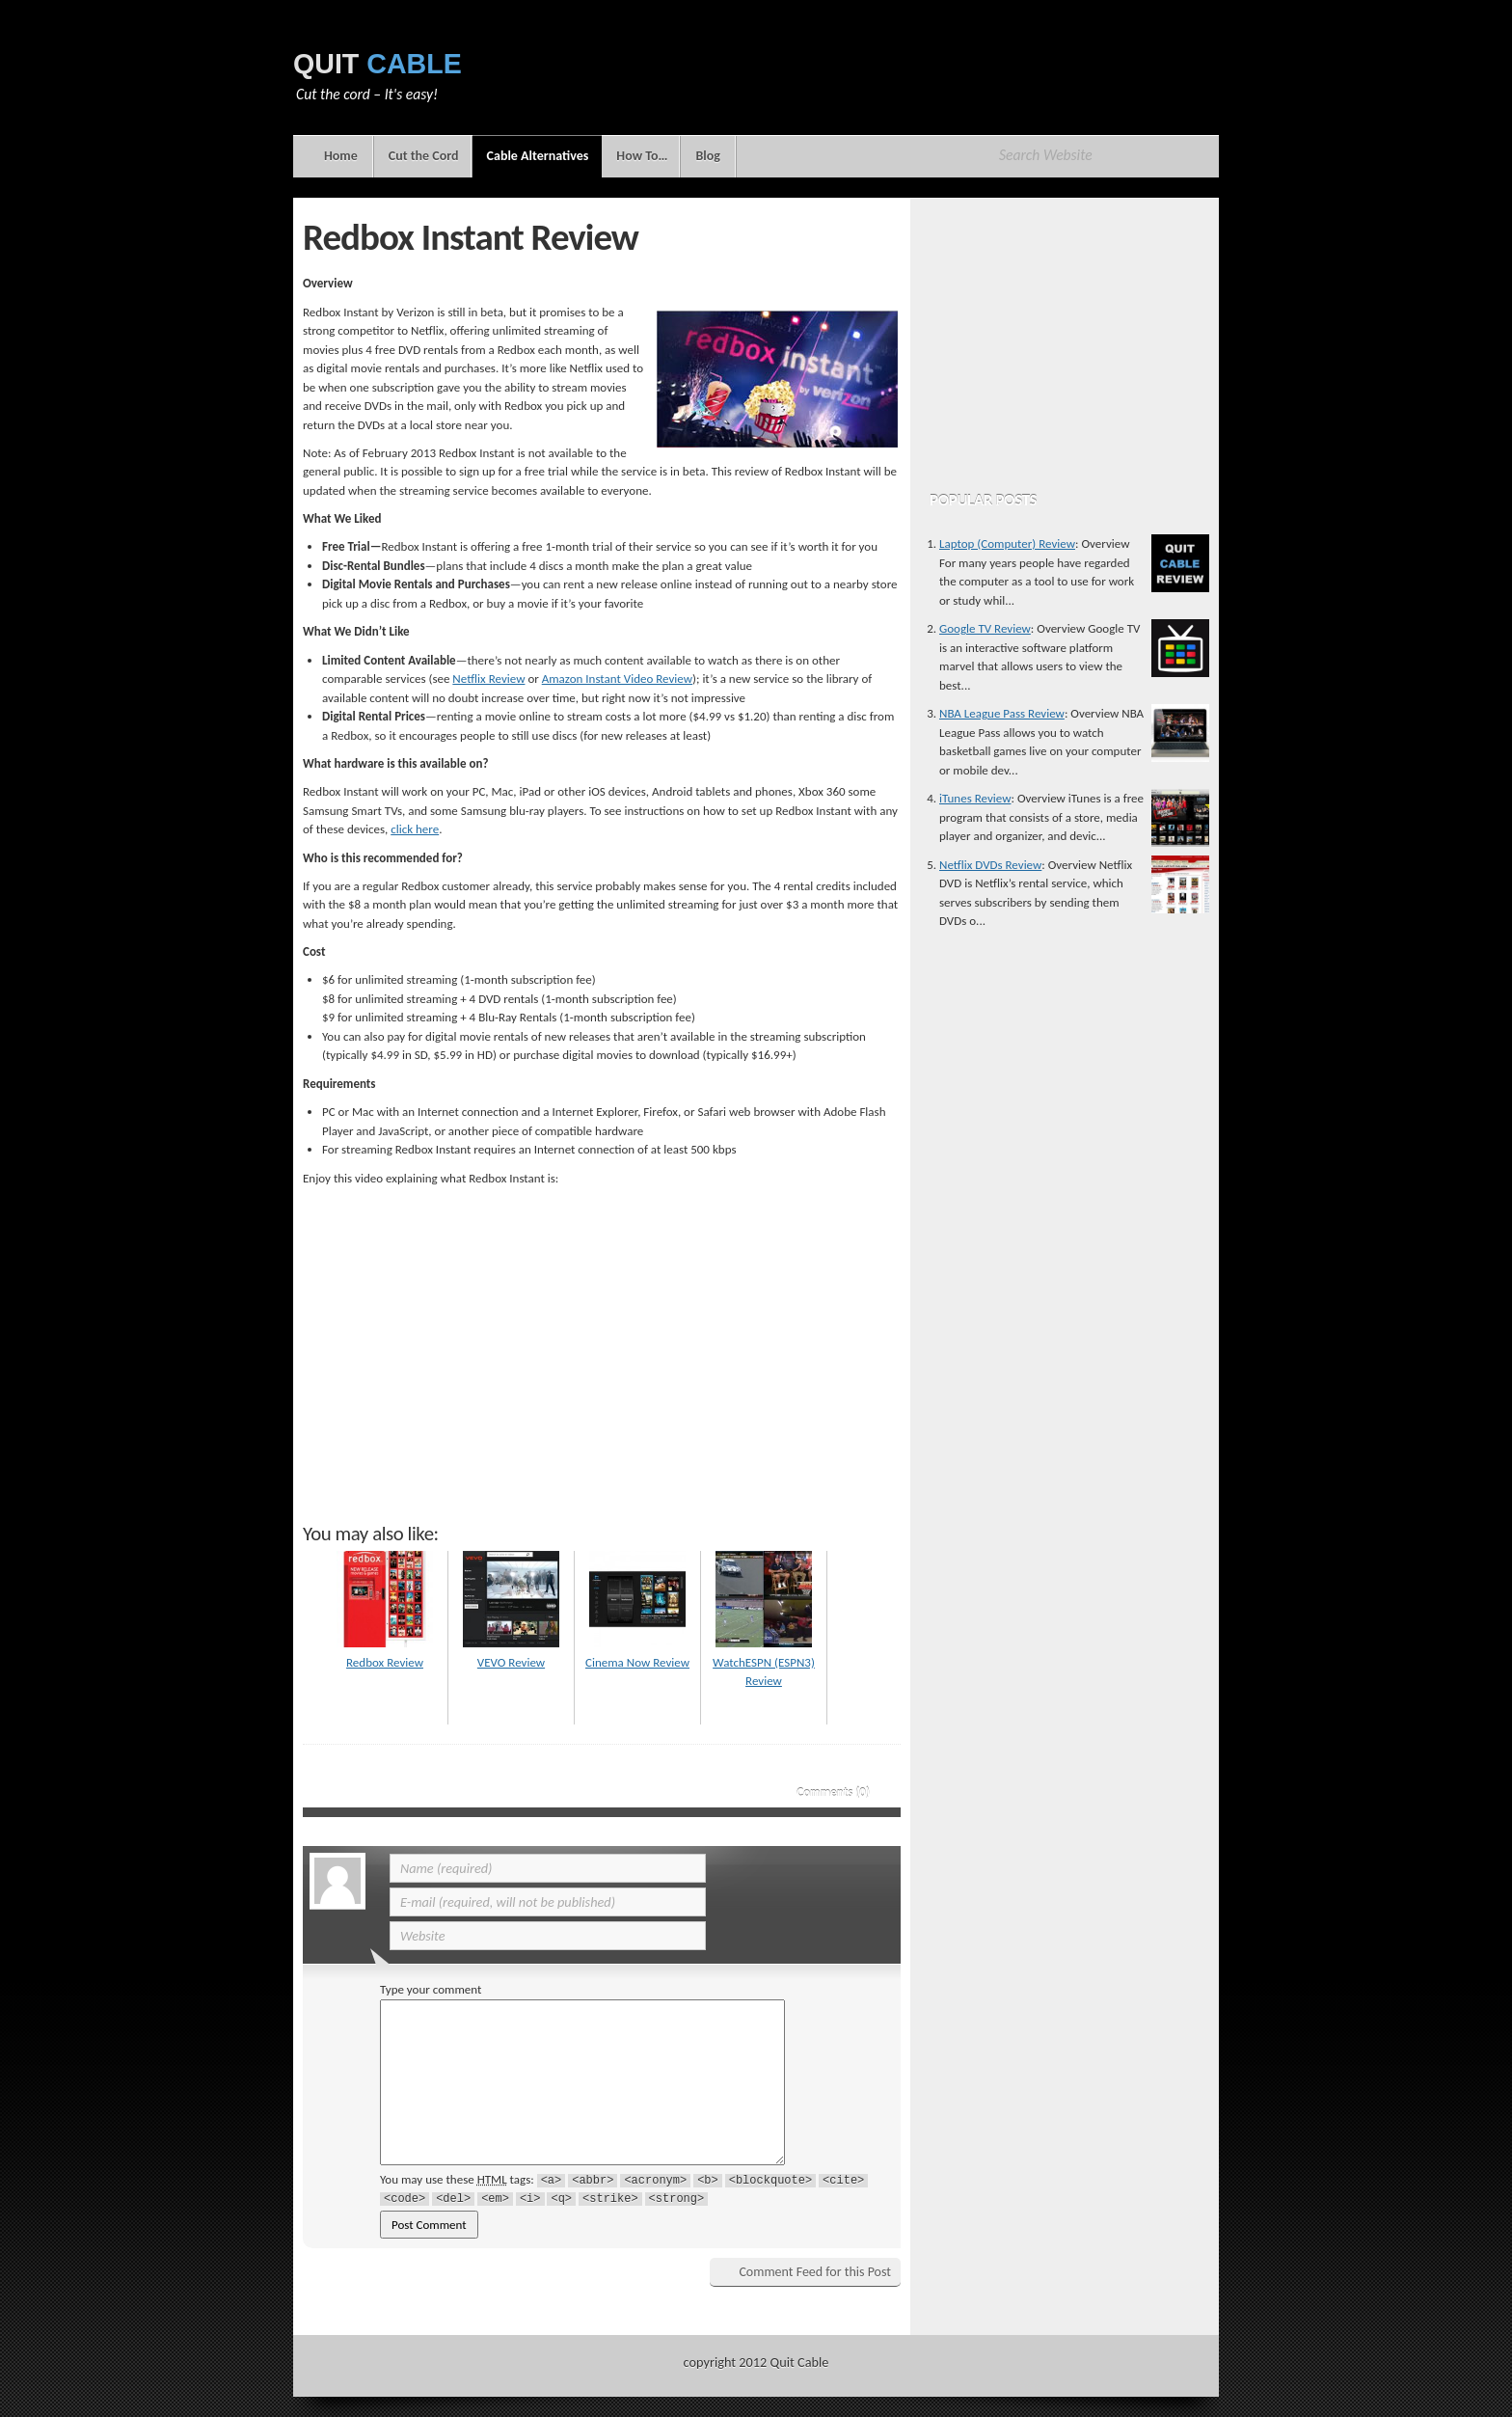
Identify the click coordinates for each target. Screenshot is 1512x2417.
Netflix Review (488, 678)
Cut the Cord (424, 156)
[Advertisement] (868, 82)
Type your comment (430, 1989)
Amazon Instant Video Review (617, 678)
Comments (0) (833, 1792)
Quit (377, 63)
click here (415, 829)
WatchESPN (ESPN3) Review (764, 1662)
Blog (707, 156)
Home (341, 156)
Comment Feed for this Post (815, 2272)
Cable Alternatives (536, 162)
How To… (641, 156)
